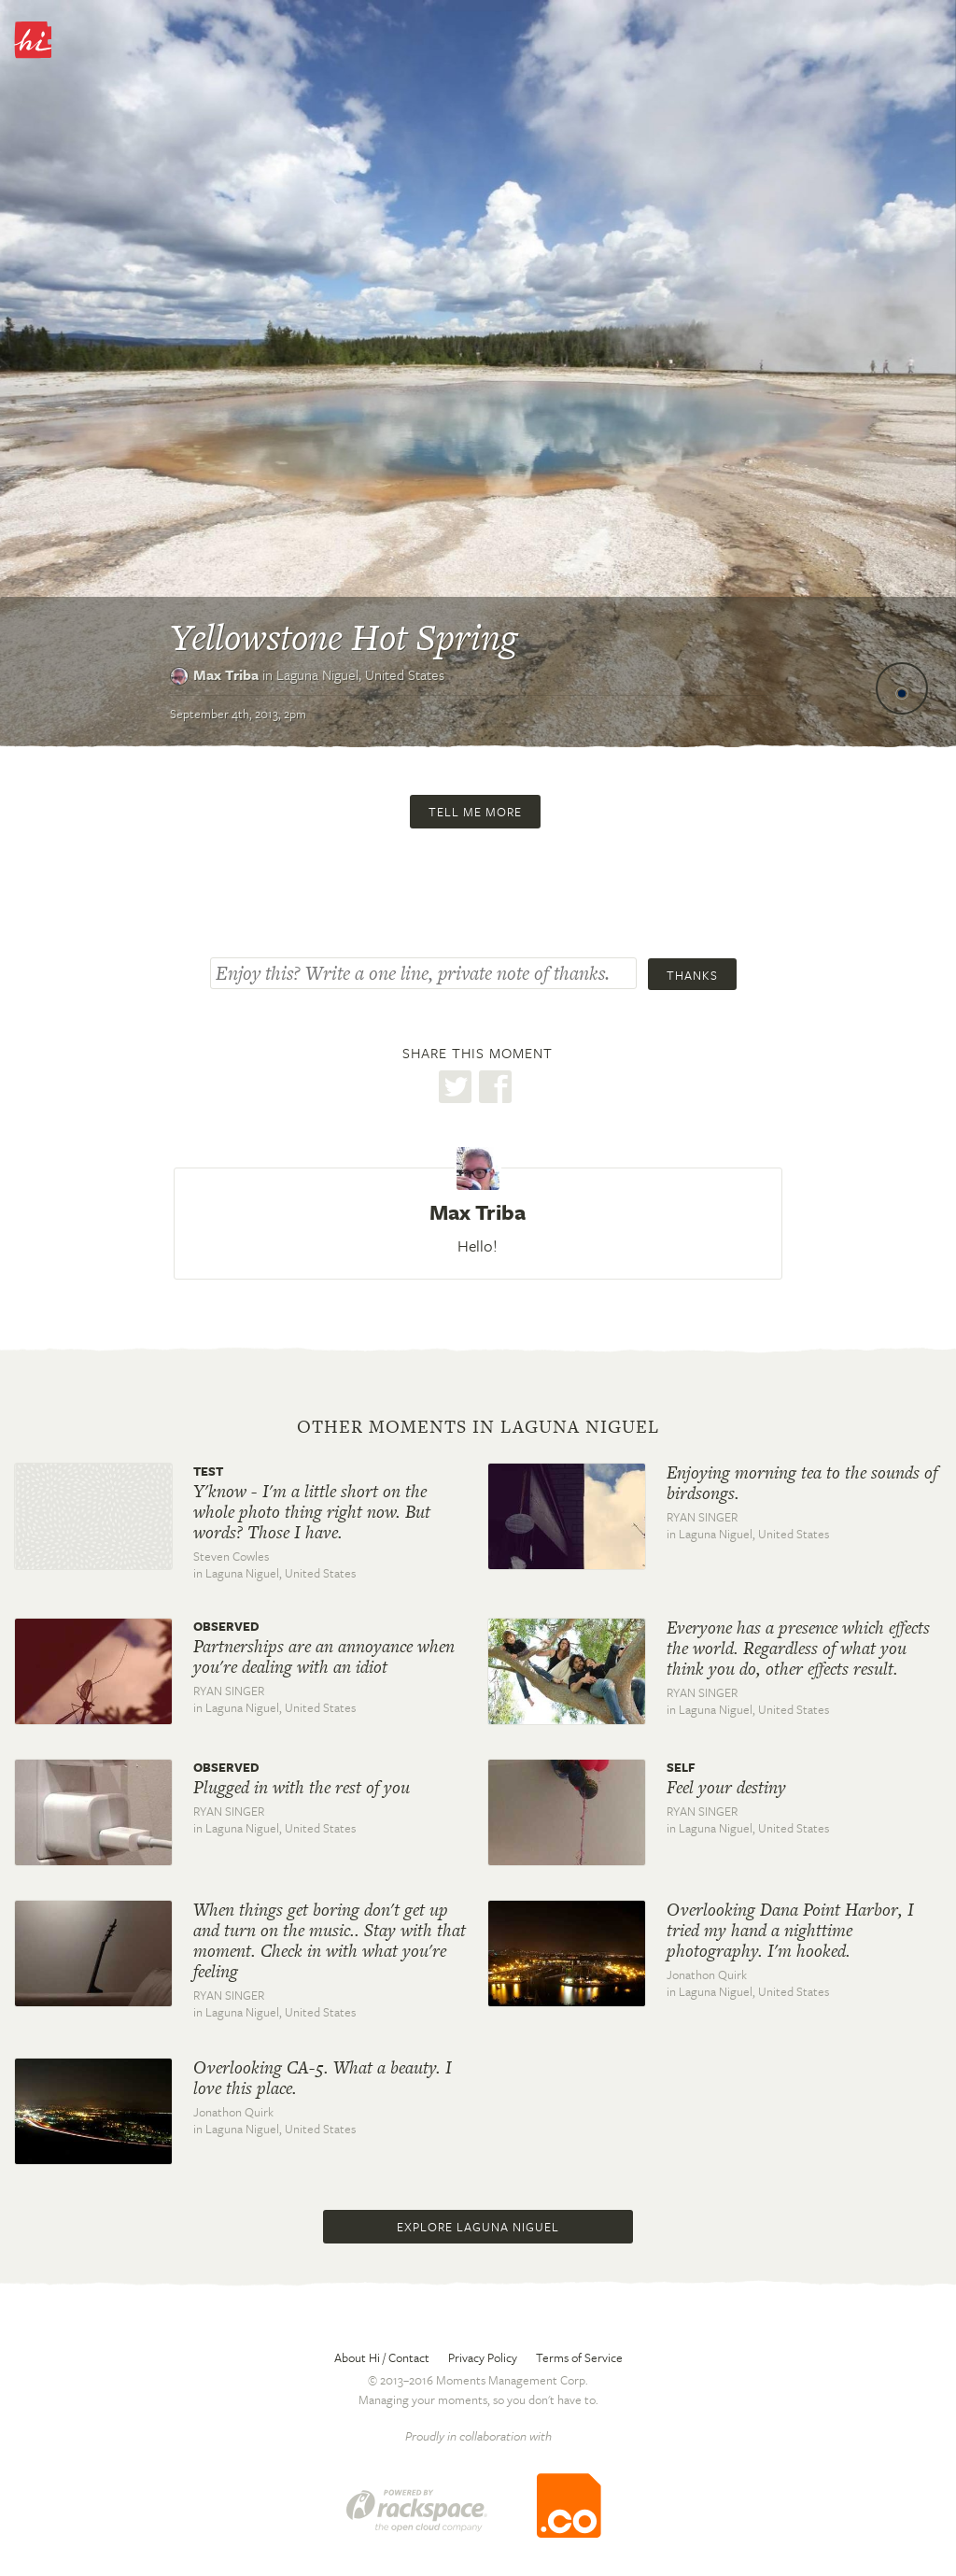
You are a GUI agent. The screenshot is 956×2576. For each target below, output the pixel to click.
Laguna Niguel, (360, 674)
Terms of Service (579, 2357)
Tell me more (475, 811)
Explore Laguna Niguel (478, 2226)
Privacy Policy (482, 2357)
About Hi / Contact (381, 2357)
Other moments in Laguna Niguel (478, 1427)
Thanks (692, 975)
